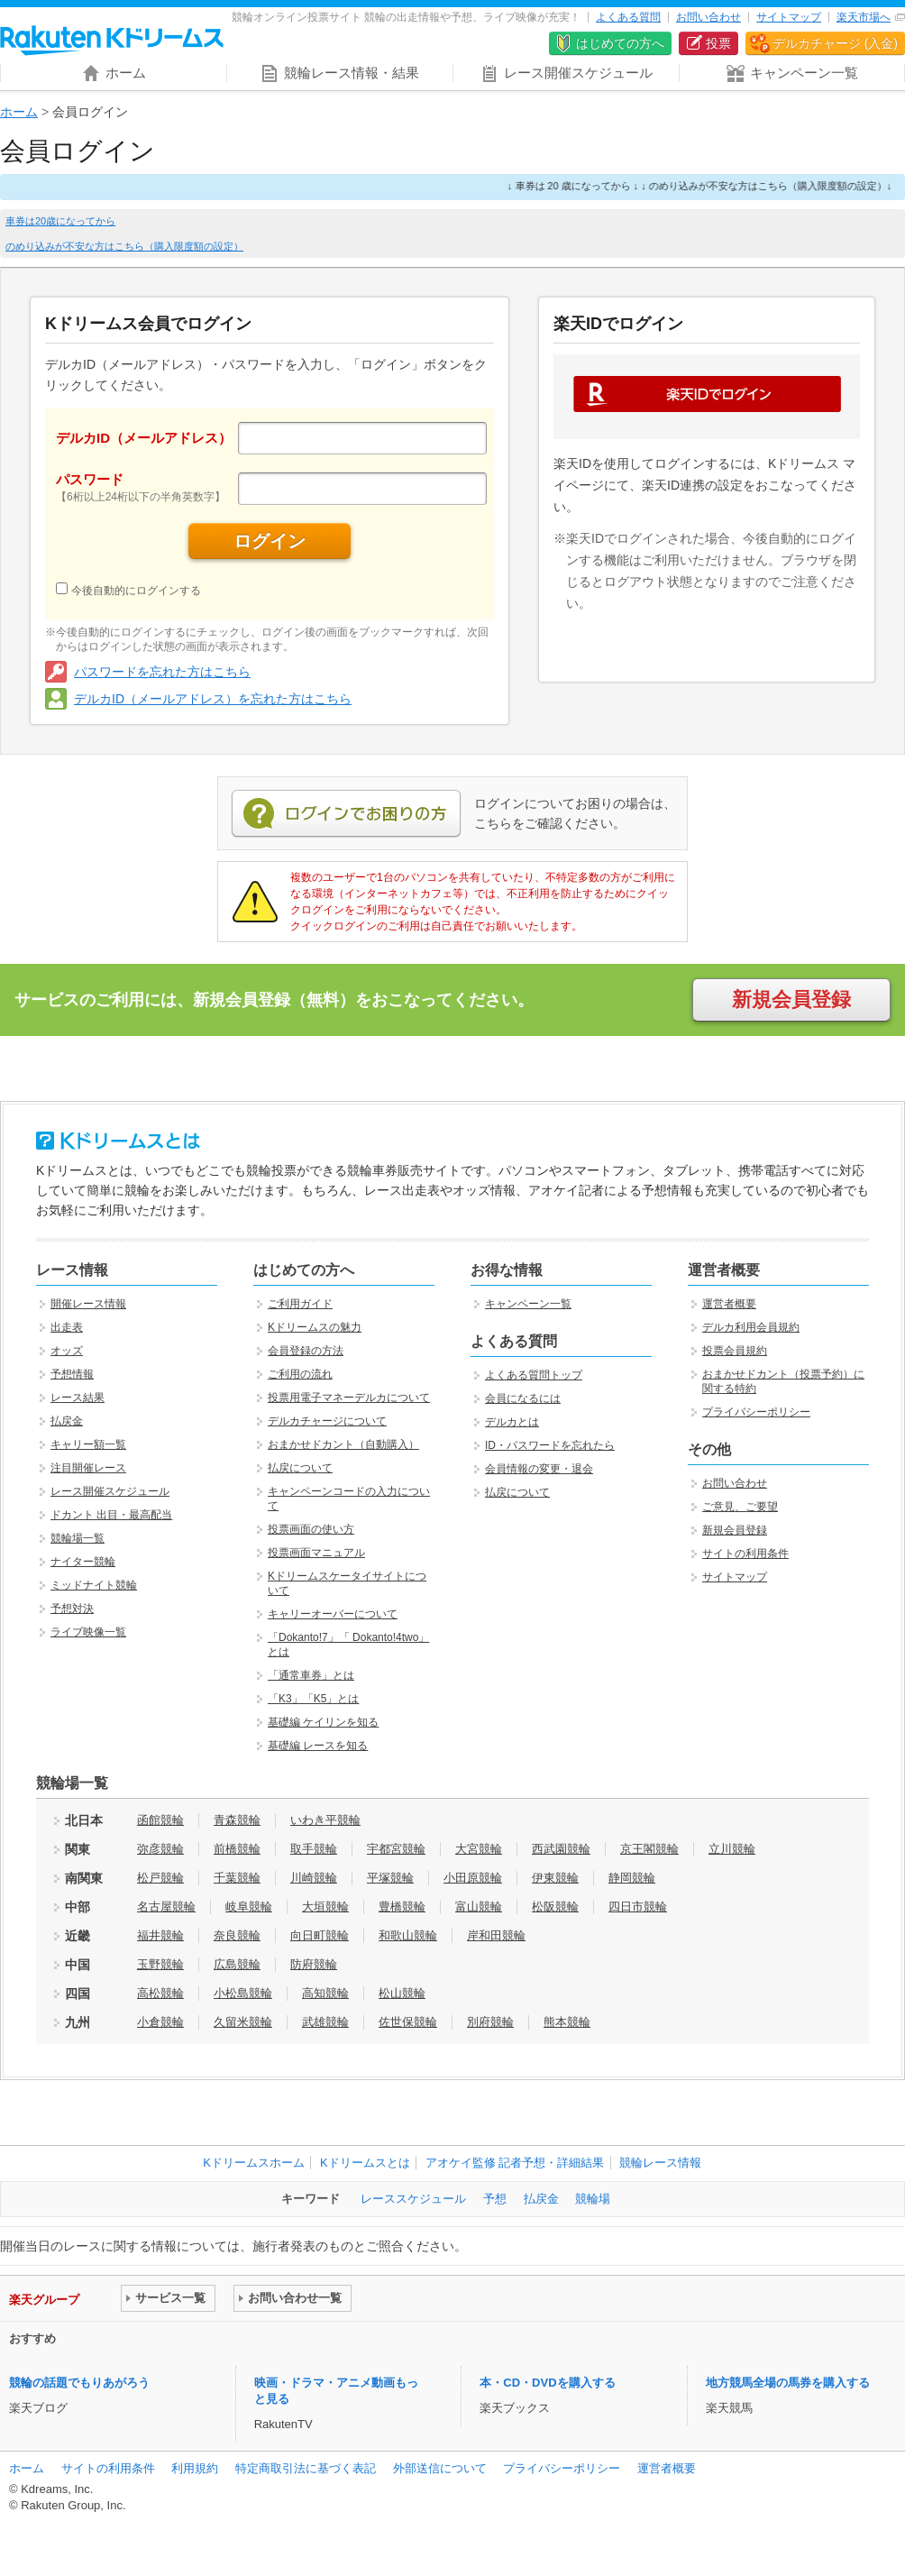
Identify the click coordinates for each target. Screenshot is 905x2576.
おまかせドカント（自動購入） (343, 1444)
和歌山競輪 (408, 1935)
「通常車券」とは (311, 1675)
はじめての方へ (620, 43)
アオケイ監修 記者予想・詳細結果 (515, 2162)
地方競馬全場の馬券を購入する (788, 2382)
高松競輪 (160, 1993)
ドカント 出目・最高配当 (111, 1514)
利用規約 (194, 2468)
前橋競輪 (237, 1849)
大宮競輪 (478, 1849)
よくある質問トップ (533, 1375)
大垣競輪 (325, 1906)
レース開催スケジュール (109, 1491)
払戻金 (66, 1421)
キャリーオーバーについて (333, 1614)
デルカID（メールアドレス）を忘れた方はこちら (213, 699)
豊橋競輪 (402, 1906)
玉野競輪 (160, 1964)
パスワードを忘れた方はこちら (162, 672)
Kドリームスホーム (254, 2162)
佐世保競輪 (408, 2022)
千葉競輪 (237, 1877)
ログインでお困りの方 (346, 814)
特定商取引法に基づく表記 (305, 2468)
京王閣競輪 (649, 1849)
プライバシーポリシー (756, 1412)
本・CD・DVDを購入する (547, 2382)
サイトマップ (788, 17)
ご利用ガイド (300, 1303)
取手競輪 (313, 1849)
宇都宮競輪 (396, 1849)
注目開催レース (88, 1468)
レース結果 (77, 1397)
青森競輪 (237, 1820)
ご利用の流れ (300, 1374)
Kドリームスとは (365, 2162)
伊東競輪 (555, 1877)
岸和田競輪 (496, 1935)
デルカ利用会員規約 (751, 1327)
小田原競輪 (472, 1877)
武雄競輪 (325, 2022)
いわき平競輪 (325, 1820)
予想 (495, 2198)
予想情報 (72, 1374)
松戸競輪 (160, 1877)
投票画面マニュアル (316, 1552)
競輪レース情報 (660, 2162)
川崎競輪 (313, 1877)
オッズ (66, 1350)
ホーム (19, 112)
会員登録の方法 (305, 1350)
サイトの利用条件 (745, 1553)
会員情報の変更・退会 (539, 1468)
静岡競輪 (631, 1877)
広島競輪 (237, 1964)
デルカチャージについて (327, 1421)
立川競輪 (731, 1849)
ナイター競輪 (82, 1561)
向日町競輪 (319, 1935)
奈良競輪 (237, 1935)
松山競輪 (402, 1993)
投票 (718, 43)
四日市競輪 (637, 1906)
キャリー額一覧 (88, 1444)
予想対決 (72, 1608)
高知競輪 (325, 1993)
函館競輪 (160, 1820)
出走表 (66, 1327)
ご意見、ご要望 (740, 1506)
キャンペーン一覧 (528, 1303)
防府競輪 (313, 1964)
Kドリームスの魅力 (314, 1327)
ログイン (269, 541)
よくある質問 (628, 17)
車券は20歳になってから (60, 220)
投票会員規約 (734, 1350)
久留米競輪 (243, 2022)
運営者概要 (729, 1303)
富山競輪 (478, 1906)
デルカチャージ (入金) (835, 43)
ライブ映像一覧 (88, 1632)
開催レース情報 (88, 1303)
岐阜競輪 (248, 1906)
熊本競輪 (567, 2022)
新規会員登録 (791, 999)
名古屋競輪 (166, 1906)
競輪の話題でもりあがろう (79, 2382)
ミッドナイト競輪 (93, 1585)
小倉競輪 (160, 2022)
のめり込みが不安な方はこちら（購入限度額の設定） (124, 246)
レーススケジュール (413, 2198)
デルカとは (512, 1422)
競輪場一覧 (77, 1538)
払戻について (300, 1468)
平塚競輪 (390, 1877)
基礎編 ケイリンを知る (323, 1722)
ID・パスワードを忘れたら (550, 1445)
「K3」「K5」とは (313, 1698)
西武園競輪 (561, 1849)
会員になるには (523, 1398)
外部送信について (440, 2468)
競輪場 (592, 2198)
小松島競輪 (243, 1993)
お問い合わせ (708, 17)
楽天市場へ (863, 17)
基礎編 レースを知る (318, 1745)
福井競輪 (160, 1935)
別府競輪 (490, 2022)
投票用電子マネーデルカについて (349, 1397)
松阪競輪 (555, 1906)
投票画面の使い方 (311, 1529)
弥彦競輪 (160, 1849)
